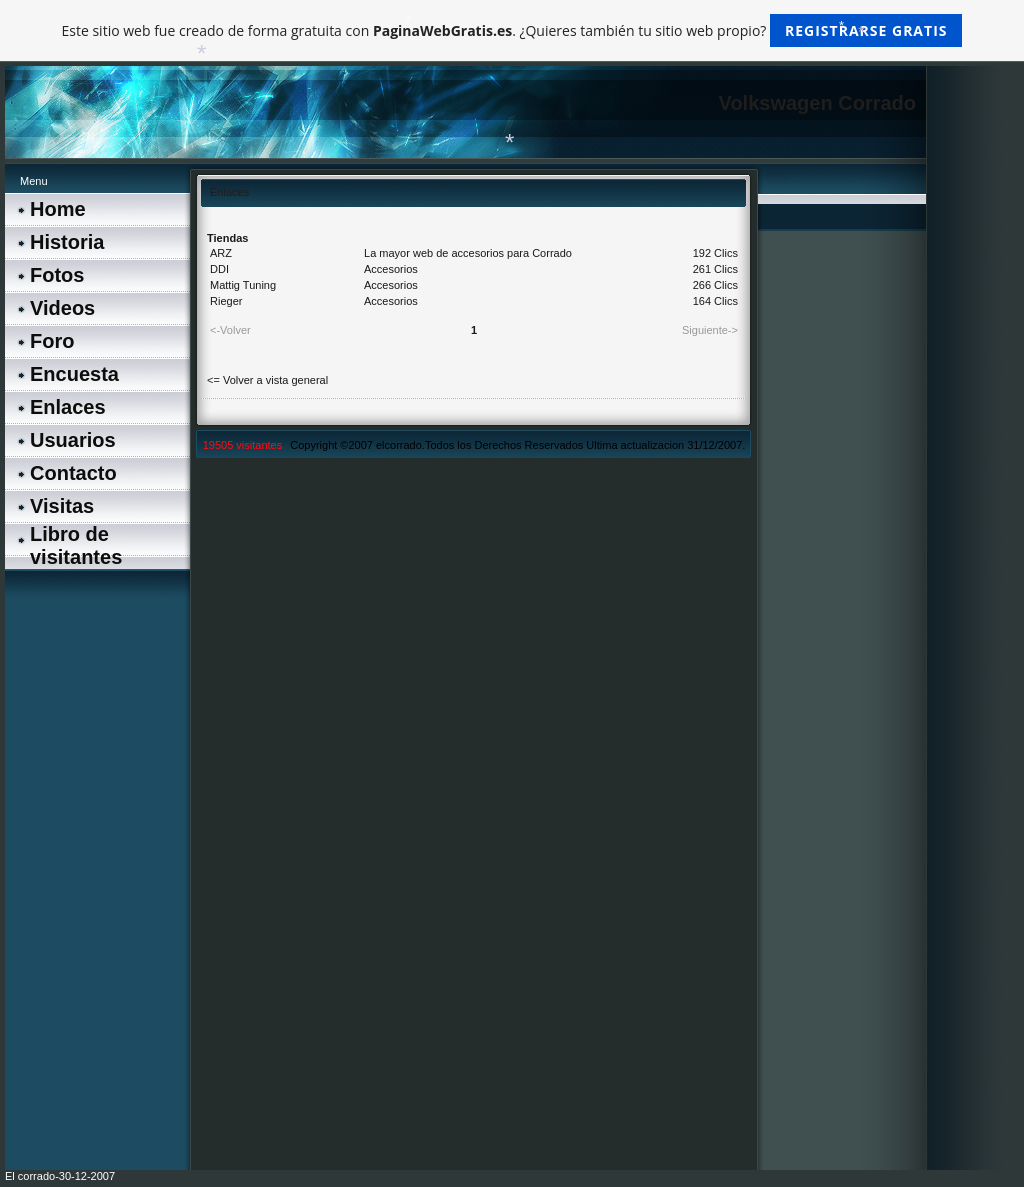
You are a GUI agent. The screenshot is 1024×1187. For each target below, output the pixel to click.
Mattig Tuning (243, 285)
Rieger (226, 301)
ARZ (221, 253)
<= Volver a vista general (267, 380)
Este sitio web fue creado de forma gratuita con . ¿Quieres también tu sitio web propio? (512, 30)
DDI (219, 269)
